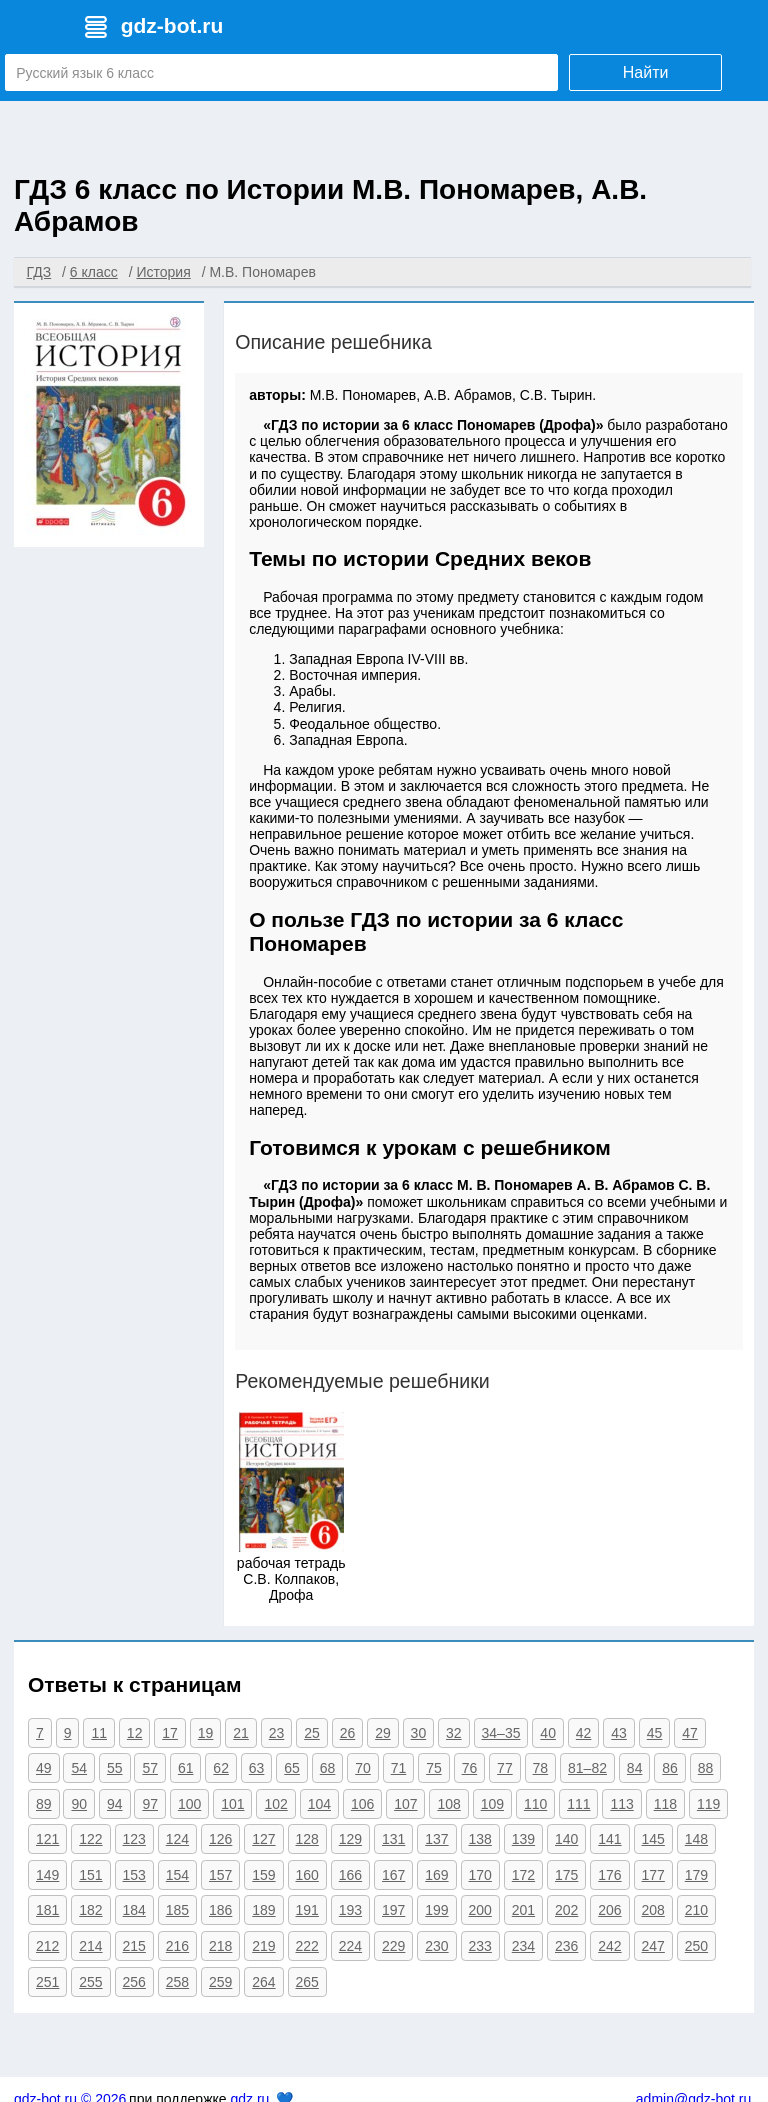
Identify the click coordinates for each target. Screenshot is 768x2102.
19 (206, 1733)
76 (470, 1768)
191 (307, 1910)
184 (134, 1910)
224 (350, 1946)
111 (578, 1804)
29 (383, 1733)
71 (399, 1768)
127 (263, 1839)
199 (436, 1910)
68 (328, 1768)
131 (393, 1839)
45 (655, 1733)
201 (523, 1910)
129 (350, 1839)
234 (523, 1946)
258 (177, 1982)
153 (134, 1875)
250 (696, 1946)
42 (584, 1733)
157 (220, 1875)
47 (690, 1733)
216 (177, 1946)
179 (696, 1875)
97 (150, 1804)
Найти (646, 72)
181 (47, 1910)
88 (706, 1768)
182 (90, 1910)
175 (566, 1875)
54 (79, 1768)
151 (90, 1875)
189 (263, 1910)
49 (44, 1768)
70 (363, 1768)
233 (480, 1946)
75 (434, 1768)
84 (635, 1768)
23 (277, 1733)
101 (232, 1804)
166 (350, 1875)
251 (47, 1982)
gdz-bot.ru (172, 25)
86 (670, 1768)
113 (621, 1804)
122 (90, 1839)
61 (186, 1768)
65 (292, 1768)
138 (480, 1839)
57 (150, 1768)
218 (220, 1946)
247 (653, 1946)
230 (436, 1946)
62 (221, 1768)
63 (257, 1768)
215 (134, 1946)
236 (566, 1946)
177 (653, 1875)
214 (90, 1946)
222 (307, 1946)
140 (566, 1839)
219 (263, 1946)
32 (454, 1733)
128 (307, 1839)
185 (177, 1910)
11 (99, 1733)
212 (47, 1946)
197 (393, 1910)
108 (448, 1804)
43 (619, 1733)
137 (436, 1839)
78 (541, 1768)
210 (696, 1910)
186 (220, 1910)
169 (436, 1875)
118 (665, 1804)
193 (350, 1910)
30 (419, 1733)
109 (492, 1804)
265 (307, 1982)
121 (47, 1839)
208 (653, 1910)
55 (115, 1768)
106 (362, 1804)
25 (312, 1733)
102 (275, 1804)
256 (134, 1982)
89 (44, 1804)
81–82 (587, 1768)
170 (480, 1875)
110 (535, 1804)
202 (566, 1910)
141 (609, 1839)
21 (241, 1733)
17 (170, 1733)
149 (47, 1875)
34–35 (501, 1733)
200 (480, 1910)
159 (263, 1875)
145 (653, 1839)
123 (134, 1839)
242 (609, 1946)
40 (548, 1733)
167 (393, 1875)
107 (405, 1804)
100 (189, 1804)
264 (263, 1982)
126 (220, 1839)
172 (523, 1875)
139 (523, 1839)
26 (348, 1733)
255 (90, 1982)
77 (505, 1768)
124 (177, 1839)
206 (609, 1910)
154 (177, 1875)
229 (393, 1946)
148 (696, 1839)
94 (115, 1804)
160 (307, 1875)
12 (135, 1733)
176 (609, 1875)
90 (79, 1804)
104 (319, 1804)
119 (708, 1804)
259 (220, 1982)
